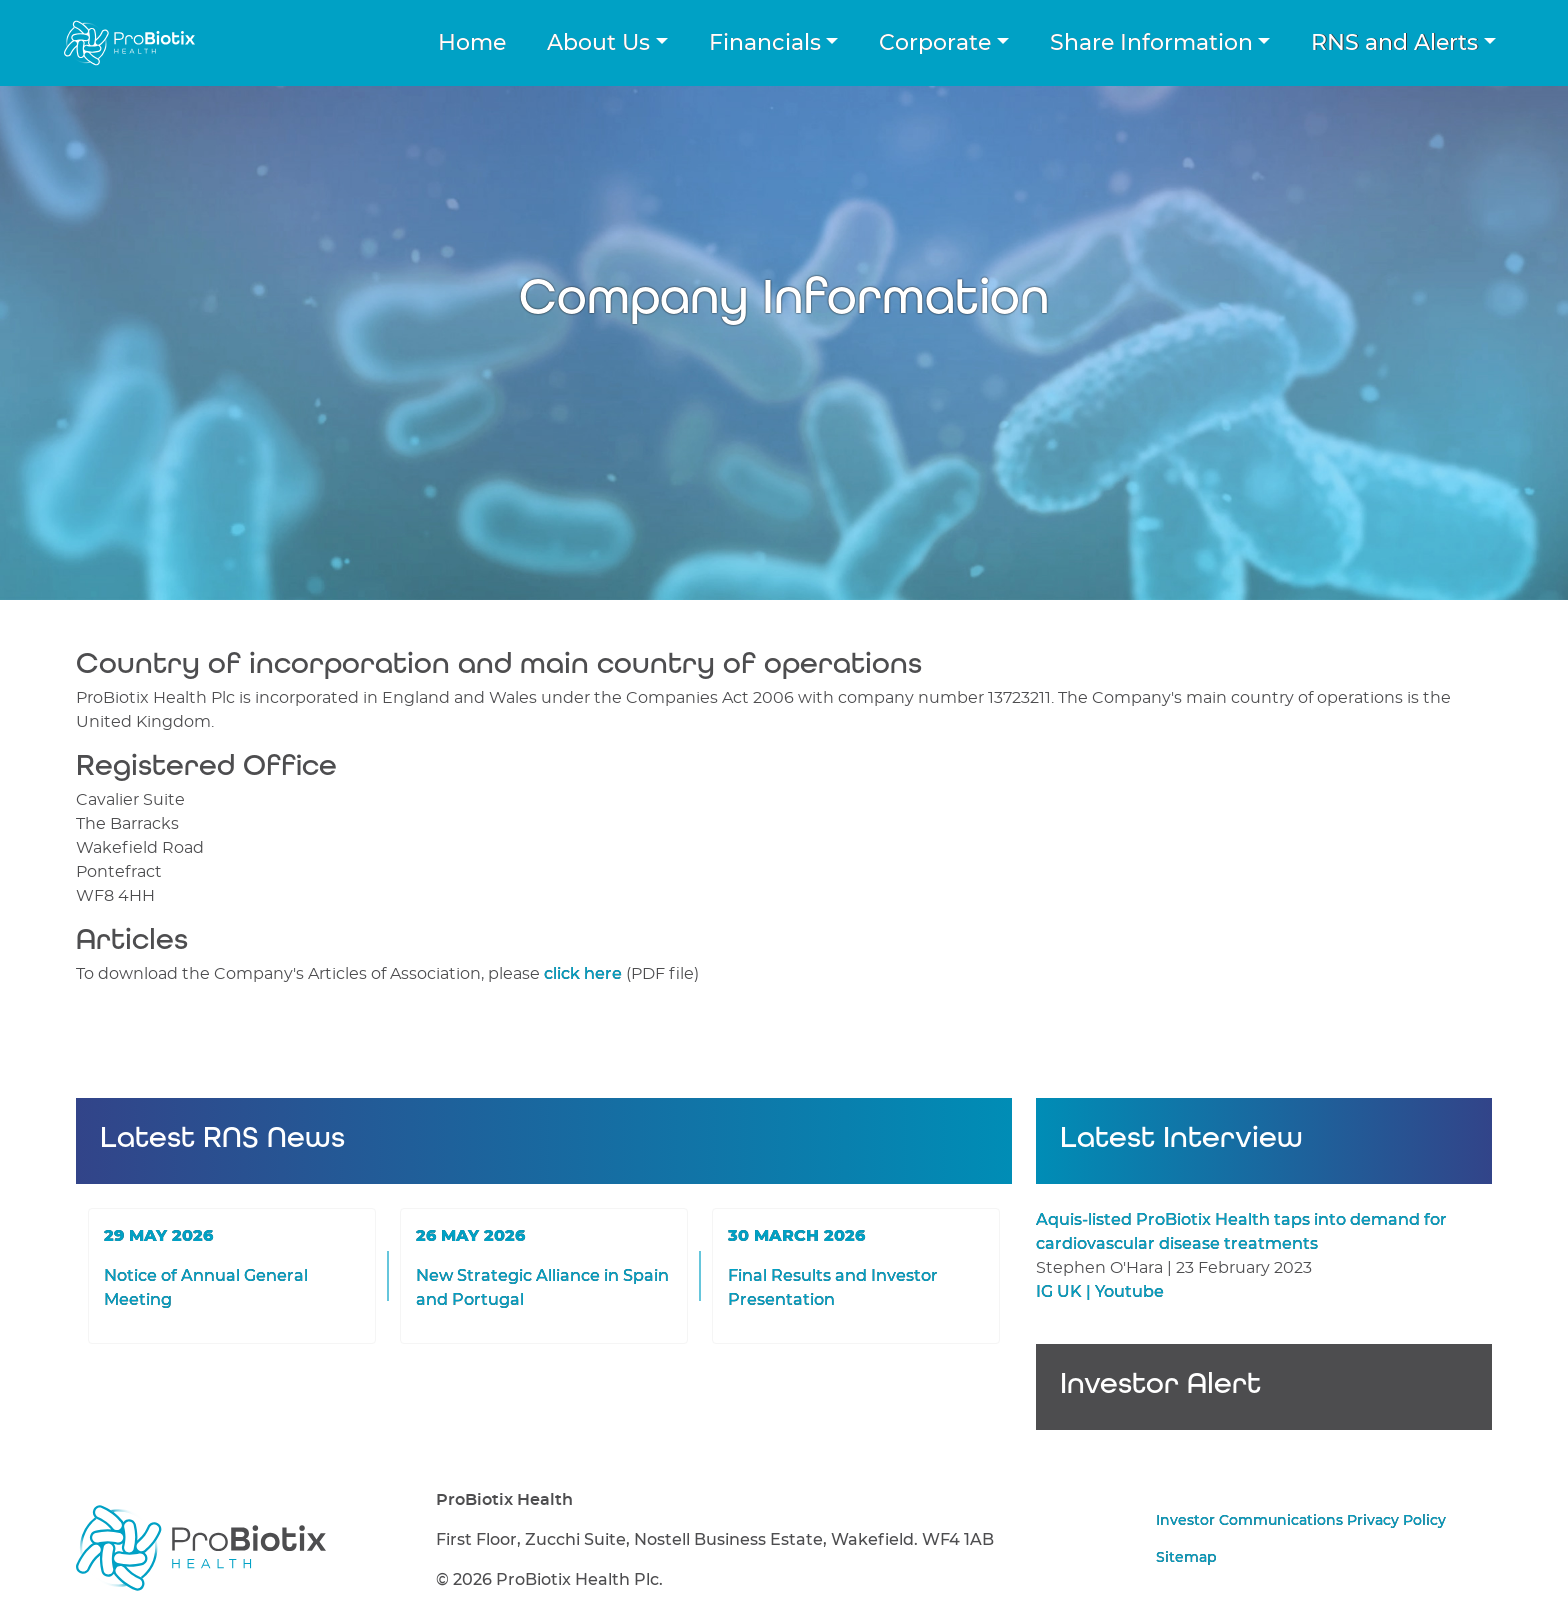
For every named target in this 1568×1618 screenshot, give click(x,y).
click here (583, 974)
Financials (765, 43)
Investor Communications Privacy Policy (1301, 1521)
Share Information (1151, 43)
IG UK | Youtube (1100, 1292)
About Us (598, 43)
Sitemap (1186, 1558)
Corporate (935, 43)
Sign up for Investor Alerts (1264, 1403)
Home (472, 43)
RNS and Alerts (1394, 43)
